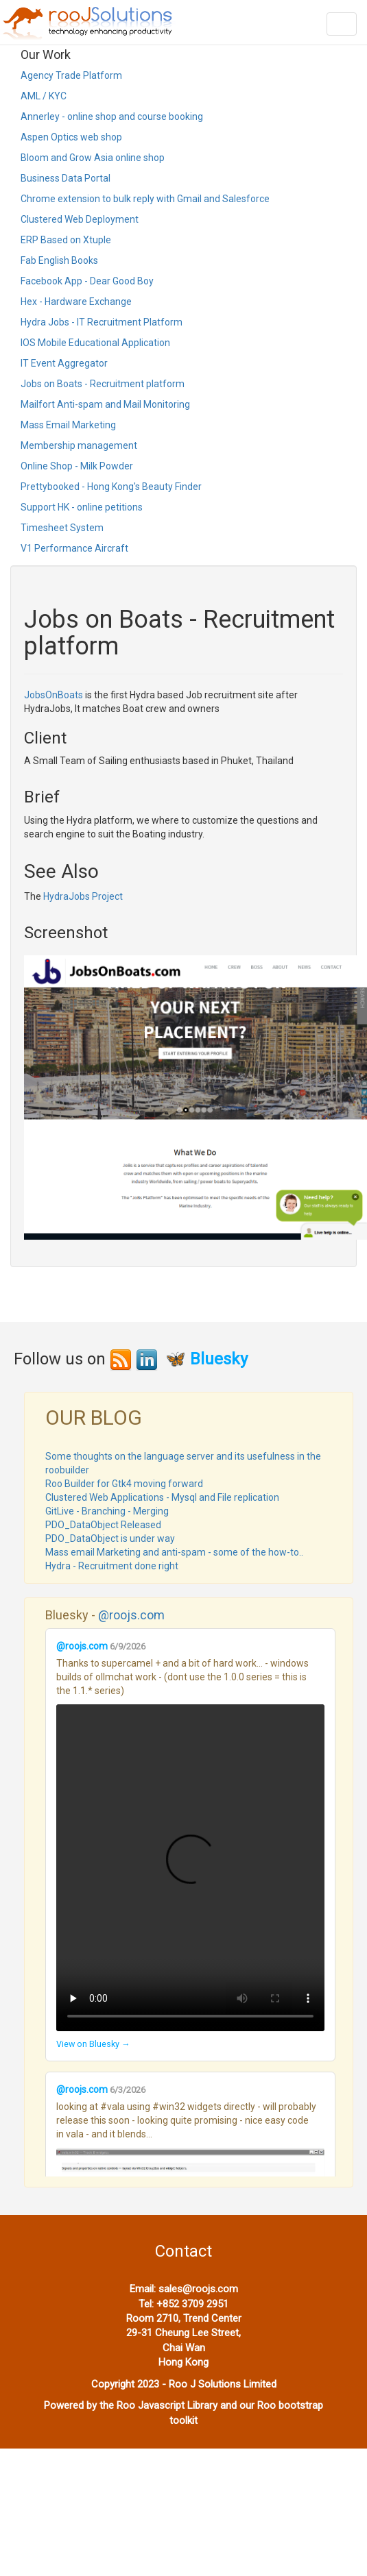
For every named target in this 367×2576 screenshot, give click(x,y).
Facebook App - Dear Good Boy (87, 280)
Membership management (79, 445)
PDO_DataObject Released (103, 1524)
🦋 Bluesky (206, 1359)
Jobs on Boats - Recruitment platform (103, 383)
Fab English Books (59, 260)
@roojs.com (131, 1615)
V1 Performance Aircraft (74, 548)
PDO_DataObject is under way (110, 1538)
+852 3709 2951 (192, 2304)
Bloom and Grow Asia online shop (93, 157)
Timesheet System (62, 527)
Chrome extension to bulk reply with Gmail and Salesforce (145, 198)
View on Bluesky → (93, 2044)
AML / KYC (44, 95)
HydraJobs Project (83, 896)
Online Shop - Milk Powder (77, 466)
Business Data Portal (65, 178)
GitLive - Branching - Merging (107, 1511)
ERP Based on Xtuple (66, 239)
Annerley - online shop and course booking (112, 116)
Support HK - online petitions (82, 507)
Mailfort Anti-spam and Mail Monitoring (105, 404)
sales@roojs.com (198, 2289)
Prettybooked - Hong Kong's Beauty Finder (111, 486)
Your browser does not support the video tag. (190, 1867)
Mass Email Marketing (68, 424)
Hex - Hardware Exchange (76, 301)
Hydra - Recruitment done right (111, 1565)
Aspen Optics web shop (71, 137)
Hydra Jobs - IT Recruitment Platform (101, 322)
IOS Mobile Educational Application (95, 342)
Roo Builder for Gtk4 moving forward (124, 1483)
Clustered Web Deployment (80, 219)
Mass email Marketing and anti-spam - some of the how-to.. (174, 1552)
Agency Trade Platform (71, 75)
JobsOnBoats (53, 694)
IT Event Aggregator (64, 363)
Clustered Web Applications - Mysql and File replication (162, 1497)
